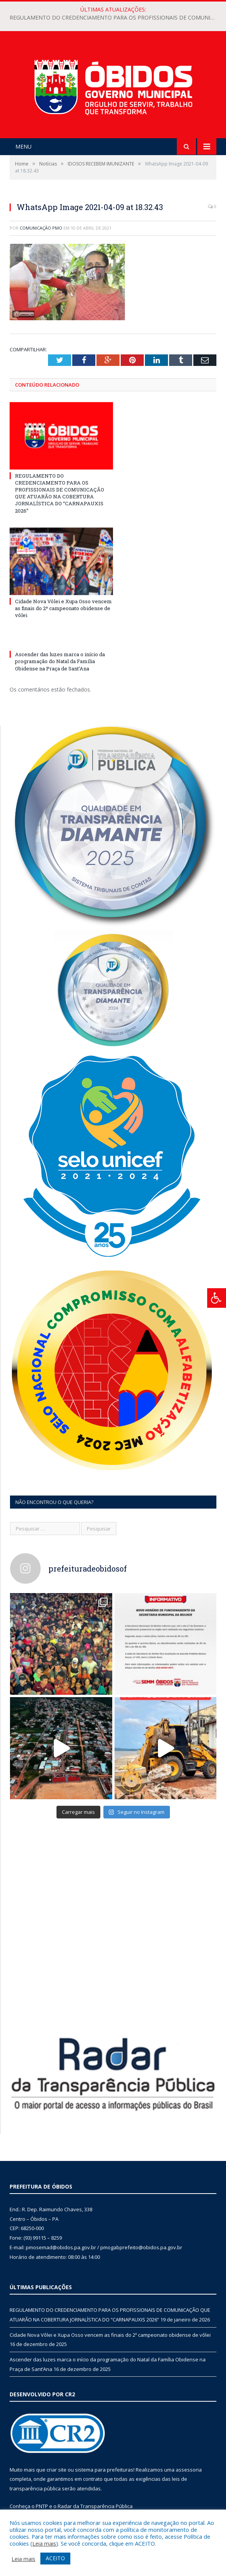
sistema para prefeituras (104, 2469)
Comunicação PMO (41, 228)
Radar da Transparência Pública (95, 2506)
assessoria (189, 2469)
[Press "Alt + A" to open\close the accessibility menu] (216, 1298)
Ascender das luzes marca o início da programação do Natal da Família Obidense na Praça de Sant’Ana (60, 661)
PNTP (42, 2506)
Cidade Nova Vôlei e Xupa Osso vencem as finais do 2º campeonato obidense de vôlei (63, 608)
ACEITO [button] (55, 2558)
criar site (56, 2469)
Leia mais (44, 2543)
